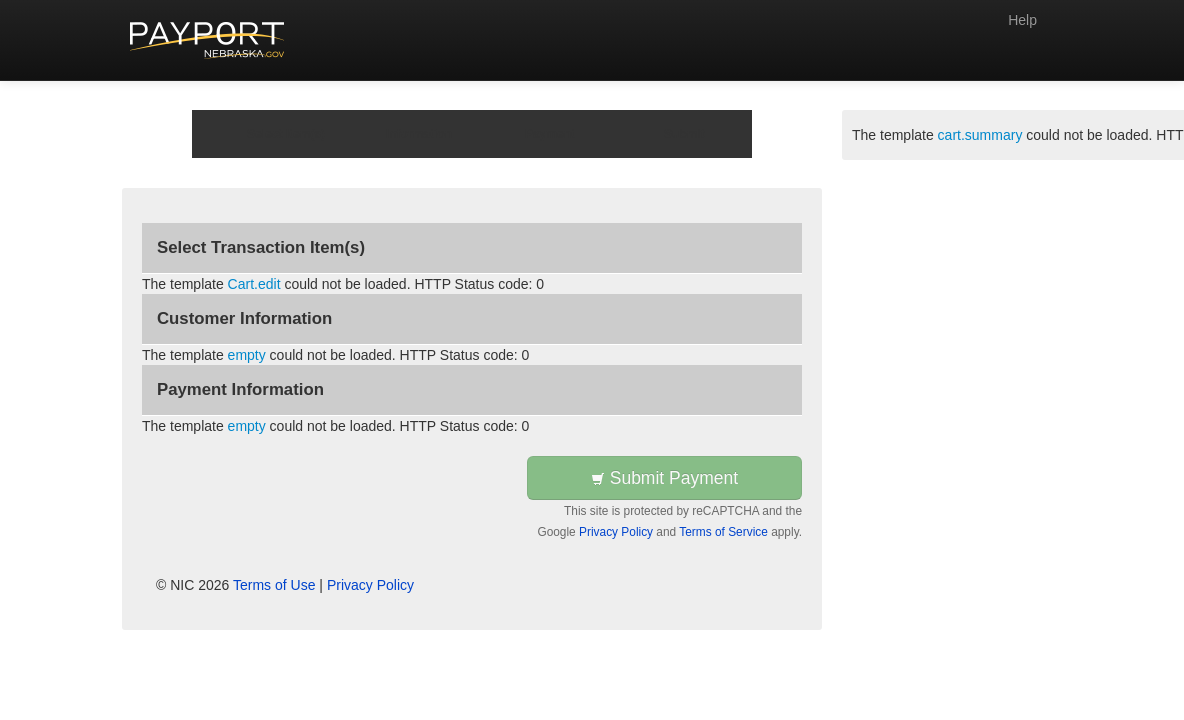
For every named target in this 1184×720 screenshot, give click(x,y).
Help (1022, 20)
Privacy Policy (616, 532)
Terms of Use (274, 585)
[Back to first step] (207, 40)
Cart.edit (254, 284)
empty (247, 355)
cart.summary (980, 135)
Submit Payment (664, 478)
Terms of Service (723, 532)
